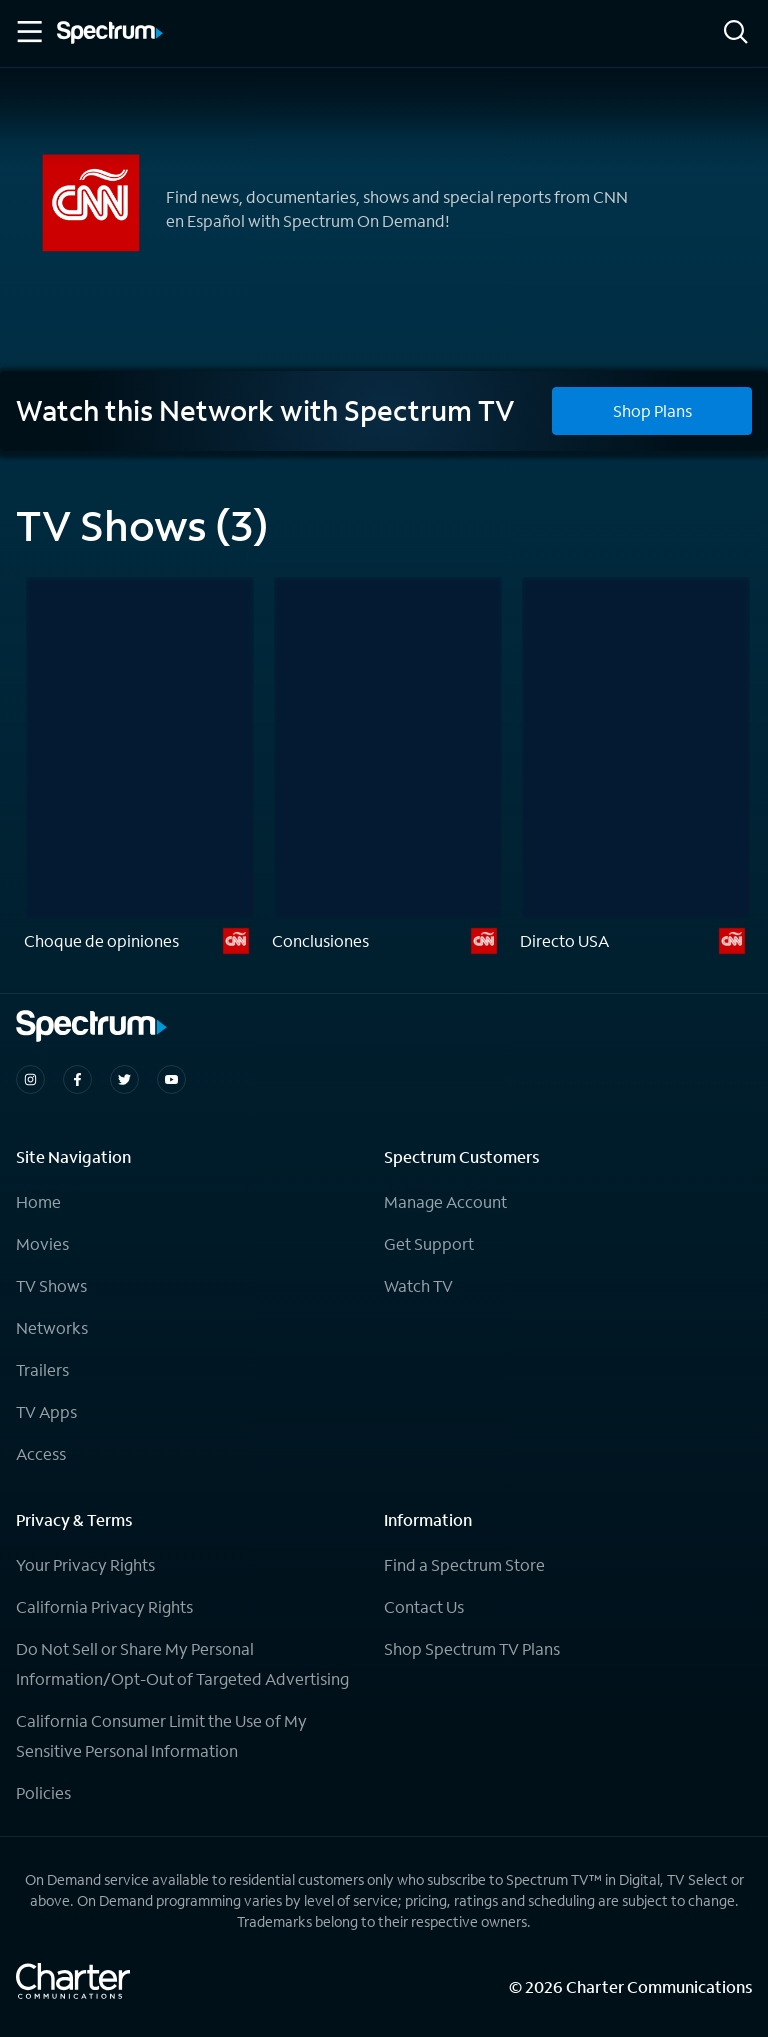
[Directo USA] (636, 768)
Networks (52, 1327)
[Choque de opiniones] (140, 768)
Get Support (429, 1243)
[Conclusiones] (388, 768)
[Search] (736, 33)
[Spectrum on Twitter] (124, 1079)
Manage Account (445, 1201)
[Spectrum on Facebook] (77, 1079)
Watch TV (418, 1285)
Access (41, 1453)
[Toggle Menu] (28, 32)
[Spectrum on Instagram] (30, 1079)
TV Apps (46, 1411)
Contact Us (424, 1606)
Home (38, 1201)
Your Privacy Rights (85, 1564)
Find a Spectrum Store (464, 1564)
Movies (42, 1243)
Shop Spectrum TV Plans (472, 1648)
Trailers (42, 1369)
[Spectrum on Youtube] (171, 1079)
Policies (43, 1792)
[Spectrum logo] (110, 34)
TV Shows (51, 1285)
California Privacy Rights (104, 1606)
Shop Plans (652, 410)
